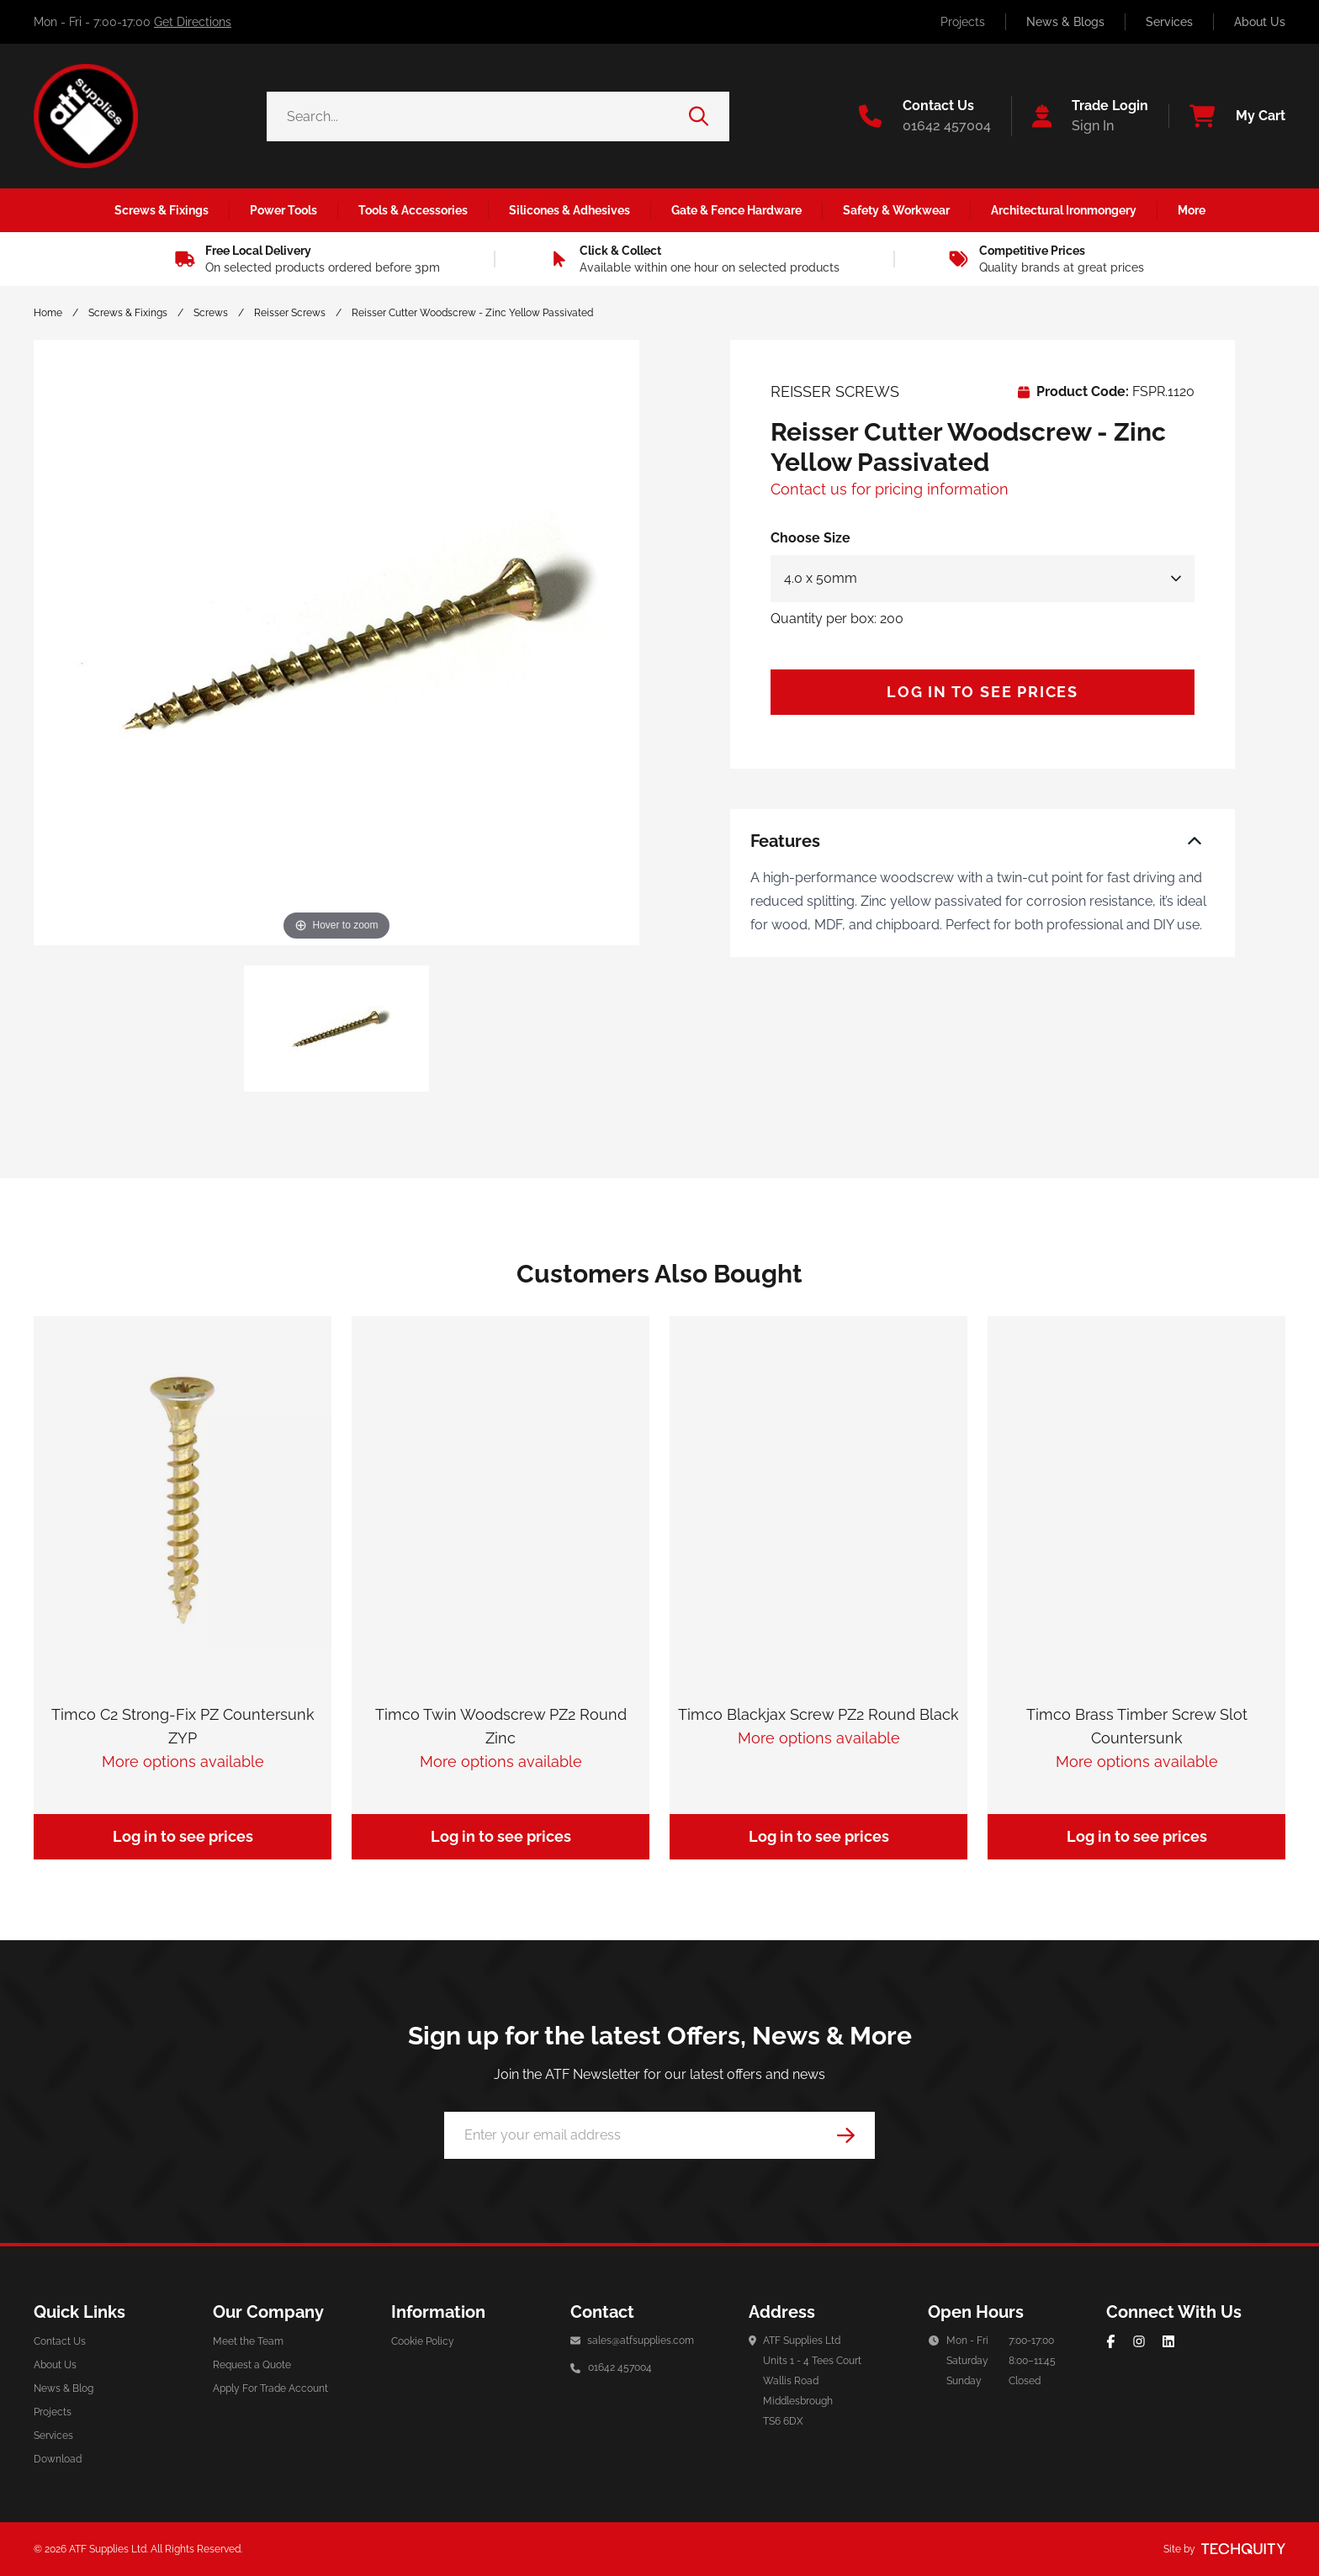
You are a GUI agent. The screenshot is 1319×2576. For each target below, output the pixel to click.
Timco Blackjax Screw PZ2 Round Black (818, 1714)
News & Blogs (1065, 22)
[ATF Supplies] (86, 116)
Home (48, 313)
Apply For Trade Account (270, 2388)
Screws (210, 313)
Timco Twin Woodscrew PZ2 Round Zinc (501, 1726)
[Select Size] (983, 578)
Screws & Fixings (127, 313)
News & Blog (63, 2388)
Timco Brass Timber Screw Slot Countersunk (1136, 1726)
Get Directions (192, 22)
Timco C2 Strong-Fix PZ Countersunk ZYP (183, 1726)
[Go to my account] (1080, 116)
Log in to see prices (982, 692)
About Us (1259, 22)
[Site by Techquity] (1243, 2549)
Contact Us (60, 2341)
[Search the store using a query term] (478, 116)
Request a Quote (252, 2365)
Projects (962, 22)
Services (1169, 22)
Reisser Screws (290, 313)
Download (58, 2459)
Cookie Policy (422, 2341)
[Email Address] (659, 2135)
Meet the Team (248, 2341)
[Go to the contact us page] (925, 116)
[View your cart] (1226, 116)
